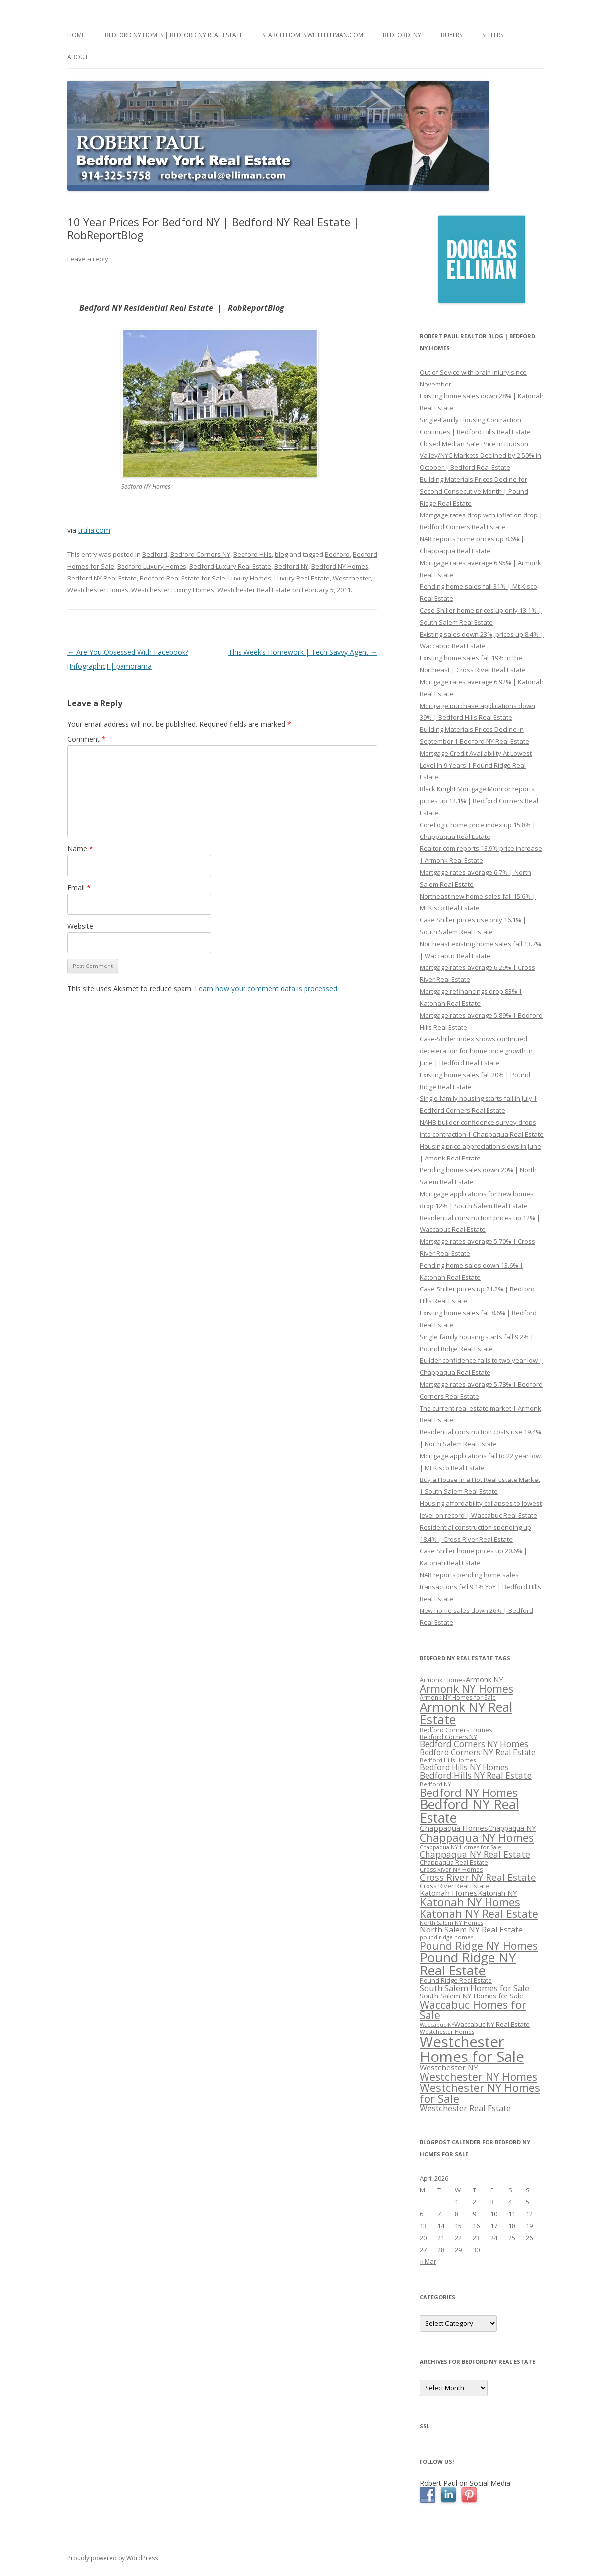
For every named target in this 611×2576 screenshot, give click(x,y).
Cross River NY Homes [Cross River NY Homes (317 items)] (451, 1870)
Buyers (451, 35)
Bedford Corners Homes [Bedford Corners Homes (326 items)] (456, 1730)
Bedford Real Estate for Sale (182, 578)
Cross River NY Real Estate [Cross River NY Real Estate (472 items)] (478, 1877)
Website (80, 926)
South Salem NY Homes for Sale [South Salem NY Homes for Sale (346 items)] (471, 1995)
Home (76, 35)
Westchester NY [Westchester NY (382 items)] (449, 2067)
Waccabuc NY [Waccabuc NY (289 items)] (437, 2024)
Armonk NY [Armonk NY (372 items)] (484, 1679)
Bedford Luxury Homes (151, 566)
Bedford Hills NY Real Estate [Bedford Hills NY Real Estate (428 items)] (476, 1775)
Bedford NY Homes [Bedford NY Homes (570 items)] (469, 1792)
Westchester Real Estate (254, 589)
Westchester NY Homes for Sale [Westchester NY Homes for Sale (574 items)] (480, 2093)
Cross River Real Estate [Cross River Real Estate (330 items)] (454, 1885)
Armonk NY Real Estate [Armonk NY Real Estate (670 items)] (466, 1713)
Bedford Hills (252, 554)
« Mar (428, 2261)
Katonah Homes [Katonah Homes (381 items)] (449, 1893)
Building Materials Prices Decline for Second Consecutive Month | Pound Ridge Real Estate (474, 491)
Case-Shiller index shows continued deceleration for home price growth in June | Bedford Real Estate (476, 1050)
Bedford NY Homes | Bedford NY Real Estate (174, 35)
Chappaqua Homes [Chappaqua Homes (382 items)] (454, 1828)
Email (79, 887)
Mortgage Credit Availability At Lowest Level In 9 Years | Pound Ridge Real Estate (476, 765)
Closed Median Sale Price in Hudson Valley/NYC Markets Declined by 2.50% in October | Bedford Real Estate (480, 455)
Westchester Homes (97, 589)
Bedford (154, 554)
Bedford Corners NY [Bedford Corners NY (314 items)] (448, 1737)
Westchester (352, 578)
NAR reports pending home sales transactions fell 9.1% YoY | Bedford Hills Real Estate (480, 1586)
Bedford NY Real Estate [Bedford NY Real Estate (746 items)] (469, 1811)
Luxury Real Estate (302, 578)
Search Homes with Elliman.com (312, 35)
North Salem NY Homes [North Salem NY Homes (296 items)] (451, 1922)
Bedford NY (291, 566)
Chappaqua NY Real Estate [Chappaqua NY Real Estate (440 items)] (475, 1854)
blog (281, 554)
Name (80, 848)
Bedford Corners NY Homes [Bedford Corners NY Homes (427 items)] (474, 1744)
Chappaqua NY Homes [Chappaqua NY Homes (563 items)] (477, 1837)
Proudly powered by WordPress (112, 2558)
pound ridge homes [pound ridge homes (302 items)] (446, 1937)
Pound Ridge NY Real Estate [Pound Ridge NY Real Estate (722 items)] (468, 1963)
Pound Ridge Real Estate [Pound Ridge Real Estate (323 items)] (456, 1980)
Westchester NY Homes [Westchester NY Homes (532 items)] (478, 2076)
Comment (86, 739)
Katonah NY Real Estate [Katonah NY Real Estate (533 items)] (479, 1913)
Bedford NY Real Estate (102, 578)
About (77, 57)
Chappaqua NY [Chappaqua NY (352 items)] (512, 1828)
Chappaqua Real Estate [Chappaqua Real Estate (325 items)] (454, 1862)
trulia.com (94, 530)
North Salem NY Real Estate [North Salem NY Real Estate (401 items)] (471, 1929)
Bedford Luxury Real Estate (230, 566)
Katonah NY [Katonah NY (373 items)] (497, 1893)
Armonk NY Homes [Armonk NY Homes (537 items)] (466, 1688)
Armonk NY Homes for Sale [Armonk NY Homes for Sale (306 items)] (458, 1697)
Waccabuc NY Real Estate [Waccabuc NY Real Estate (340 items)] (492, 2024)
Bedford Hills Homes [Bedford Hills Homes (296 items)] (448, 1760)
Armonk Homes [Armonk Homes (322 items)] (443, 1680)
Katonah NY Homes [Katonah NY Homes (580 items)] (470, 1902)
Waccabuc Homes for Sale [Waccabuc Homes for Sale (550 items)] (473, 2010)
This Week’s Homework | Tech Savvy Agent (302, 652)
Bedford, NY (402, 35)
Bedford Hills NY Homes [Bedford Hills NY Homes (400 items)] (464, 1767)
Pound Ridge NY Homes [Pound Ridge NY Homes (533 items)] (479, 1945)
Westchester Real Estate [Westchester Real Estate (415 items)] (465, 2108)
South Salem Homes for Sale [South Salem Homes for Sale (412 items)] (474, 1988)
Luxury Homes (249, 578)
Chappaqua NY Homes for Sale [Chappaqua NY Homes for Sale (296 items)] (460, 1847)
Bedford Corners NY (200, 554)
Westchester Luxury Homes (172, 589)
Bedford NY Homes (339, 566)
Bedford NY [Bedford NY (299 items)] (435, 1784)
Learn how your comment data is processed (266, 988)
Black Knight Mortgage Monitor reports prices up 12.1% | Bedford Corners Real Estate (479, 800)
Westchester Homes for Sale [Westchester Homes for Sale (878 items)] (472, 2049)
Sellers (492, 35)
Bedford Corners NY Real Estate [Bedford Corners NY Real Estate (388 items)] (478, 1752)
